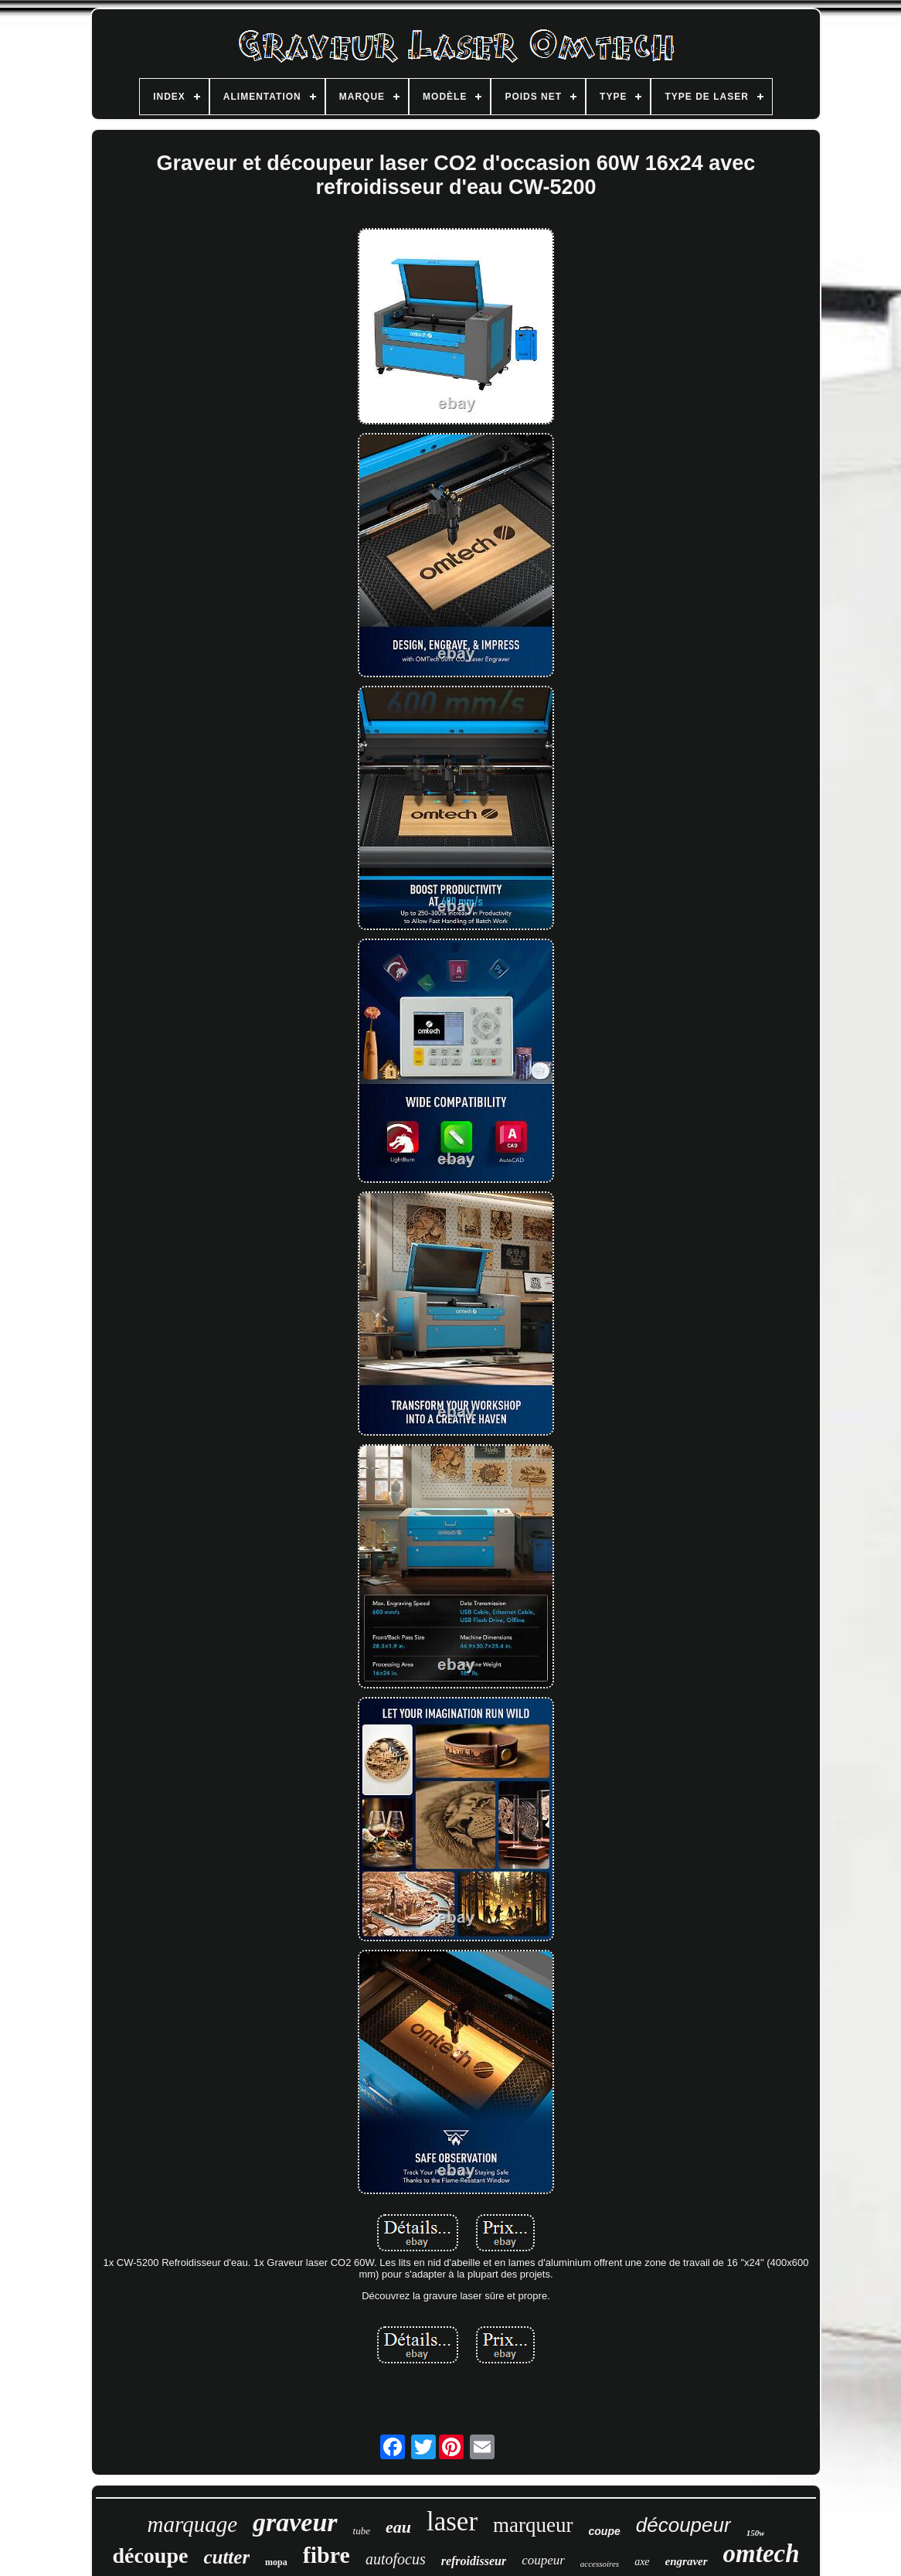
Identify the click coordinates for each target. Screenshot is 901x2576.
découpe (150, 2555)
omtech (761, 2553)
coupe (604, 2531)
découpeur (683, 2525)
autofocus (396, 2558)
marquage (193, 2524)
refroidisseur (473, 2560)
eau (398, 2527)
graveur (295, 2522)
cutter (226, 2557)
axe (641, 2561)
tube (361, 2531)
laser (452, 2521)
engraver (686, 2561)
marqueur (533, 2525)
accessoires (599, 2563)
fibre (326, 2554)
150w (755, 2532)
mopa (276, 2562)
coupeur (543, 2560)
